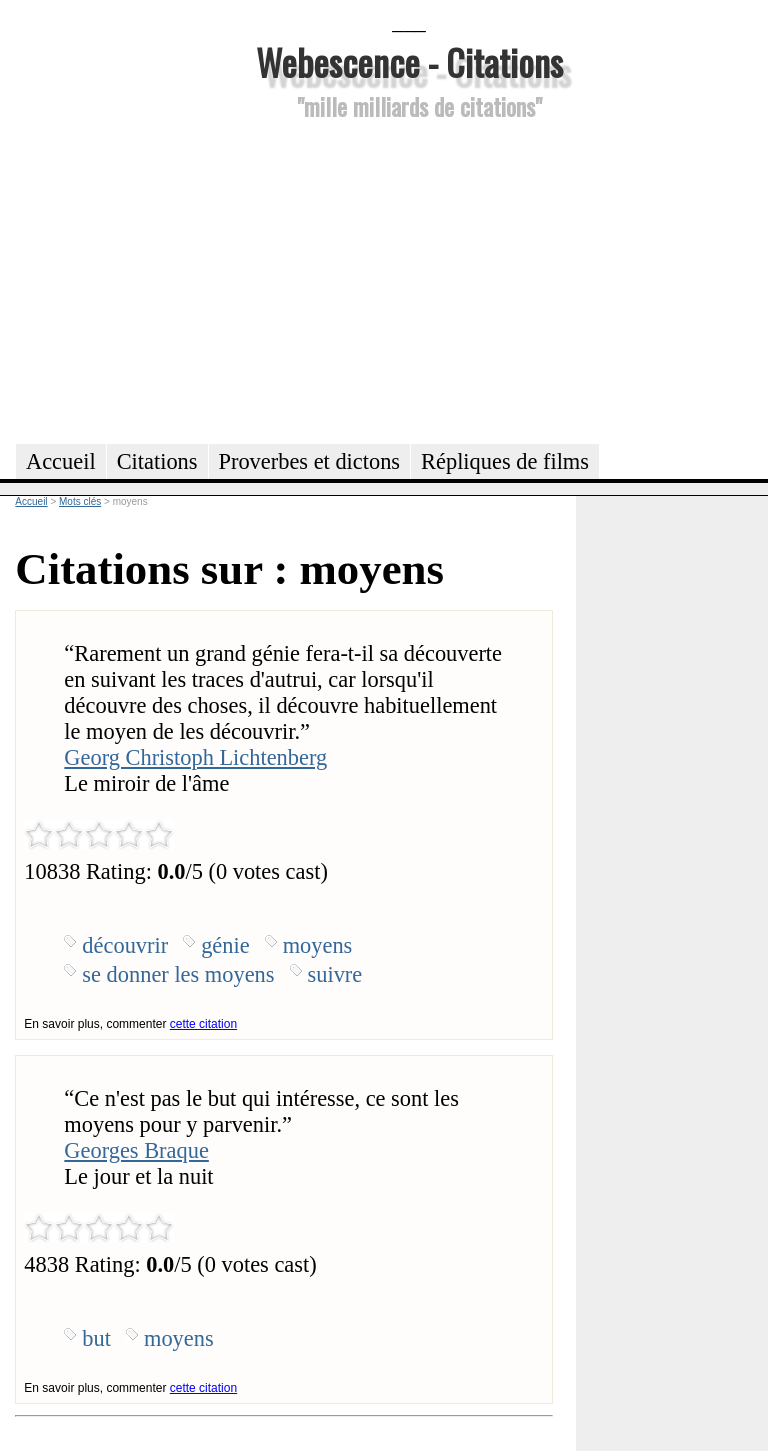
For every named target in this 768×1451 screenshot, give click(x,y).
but (96, 1338)
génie (225, 945)
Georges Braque (136, 1150)
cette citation (203, 1024)
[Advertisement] (409, 279)
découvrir (125, 945)
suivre (335, 974)
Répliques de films (505, 461)
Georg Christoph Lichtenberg (195, 757)
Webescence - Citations (409, 61)
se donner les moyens (178, 974)
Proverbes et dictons (310, 461)
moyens (318, 945)
